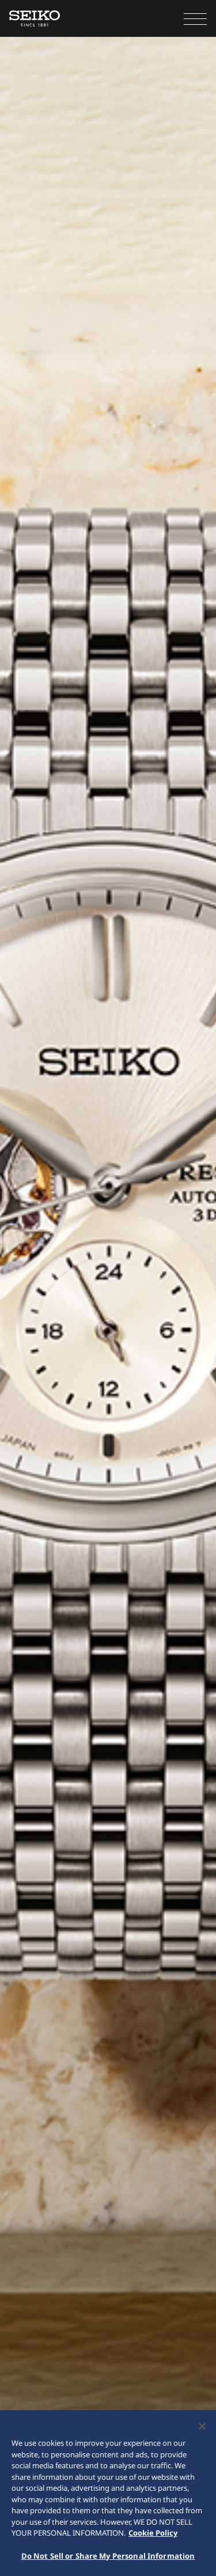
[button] (195, 18)
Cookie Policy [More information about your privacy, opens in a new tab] (152, 2534)
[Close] (202, 2427)
